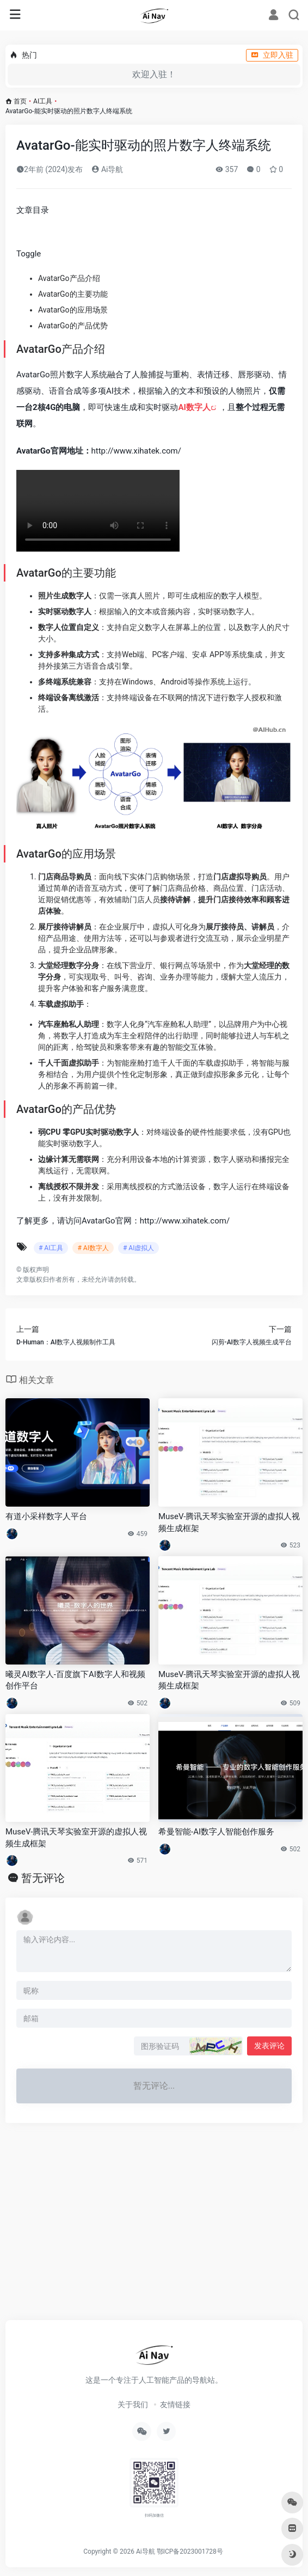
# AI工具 (51, 1248)
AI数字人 (194, 407)
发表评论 (269, 2045)
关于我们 (133, 2404)
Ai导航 (107, 169)
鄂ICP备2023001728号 (190, 2551)
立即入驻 (272, 55)
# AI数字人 (92, 1248)
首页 (20, 101)
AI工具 (42, 101)
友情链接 (175, 2404)
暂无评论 (43, 1877)
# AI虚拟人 (138, 1248)
